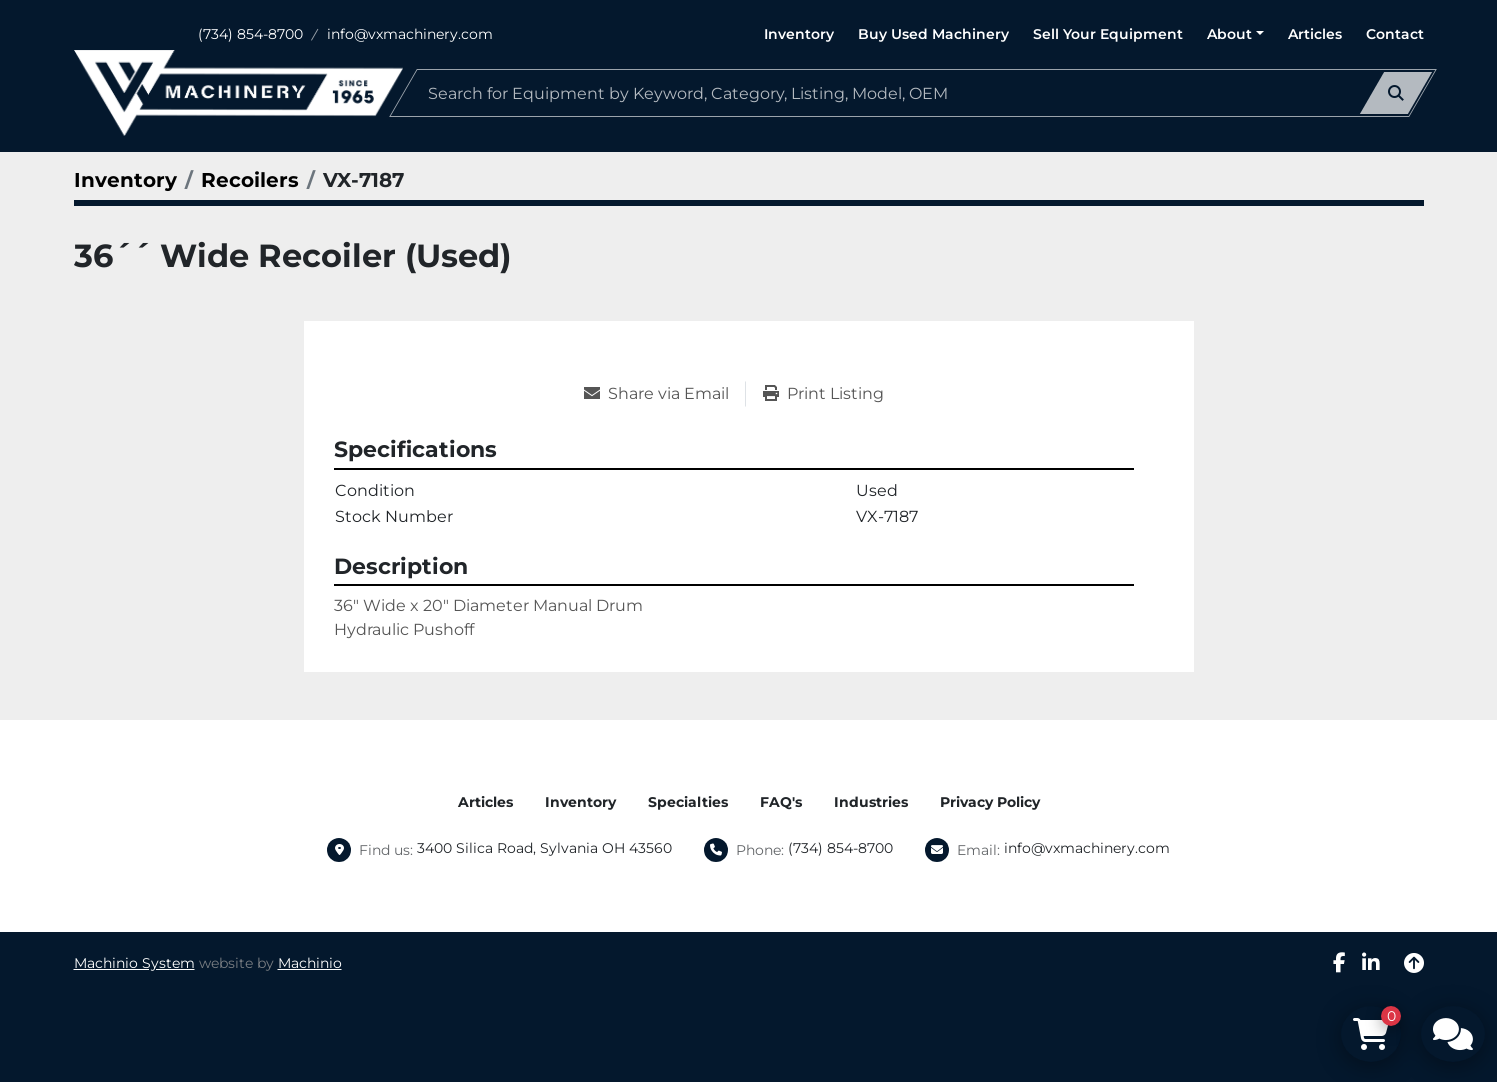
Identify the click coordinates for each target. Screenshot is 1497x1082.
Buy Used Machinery (933, 34)
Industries (871, 802)
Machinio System (134, 963)
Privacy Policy (990, 802)
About (1229, 34)
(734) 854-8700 (250, 34)
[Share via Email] (664, 394)
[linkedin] (1371, 963)
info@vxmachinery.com (410, 34)
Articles (1315, 34)
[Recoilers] (250, 180)
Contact (1395, 34)
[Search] (913, 93)
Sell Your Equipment (1108, 34)
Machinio (310, 963)
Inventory (799, 34)
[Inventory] (125, 180)
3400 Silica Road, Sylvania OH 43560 (544, 848)
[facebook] (1339, 963)
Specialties (688, 802)
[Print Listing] (823, 394)
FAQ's (781, 802)
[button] (1235, 34)
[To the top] (1414, 963)
